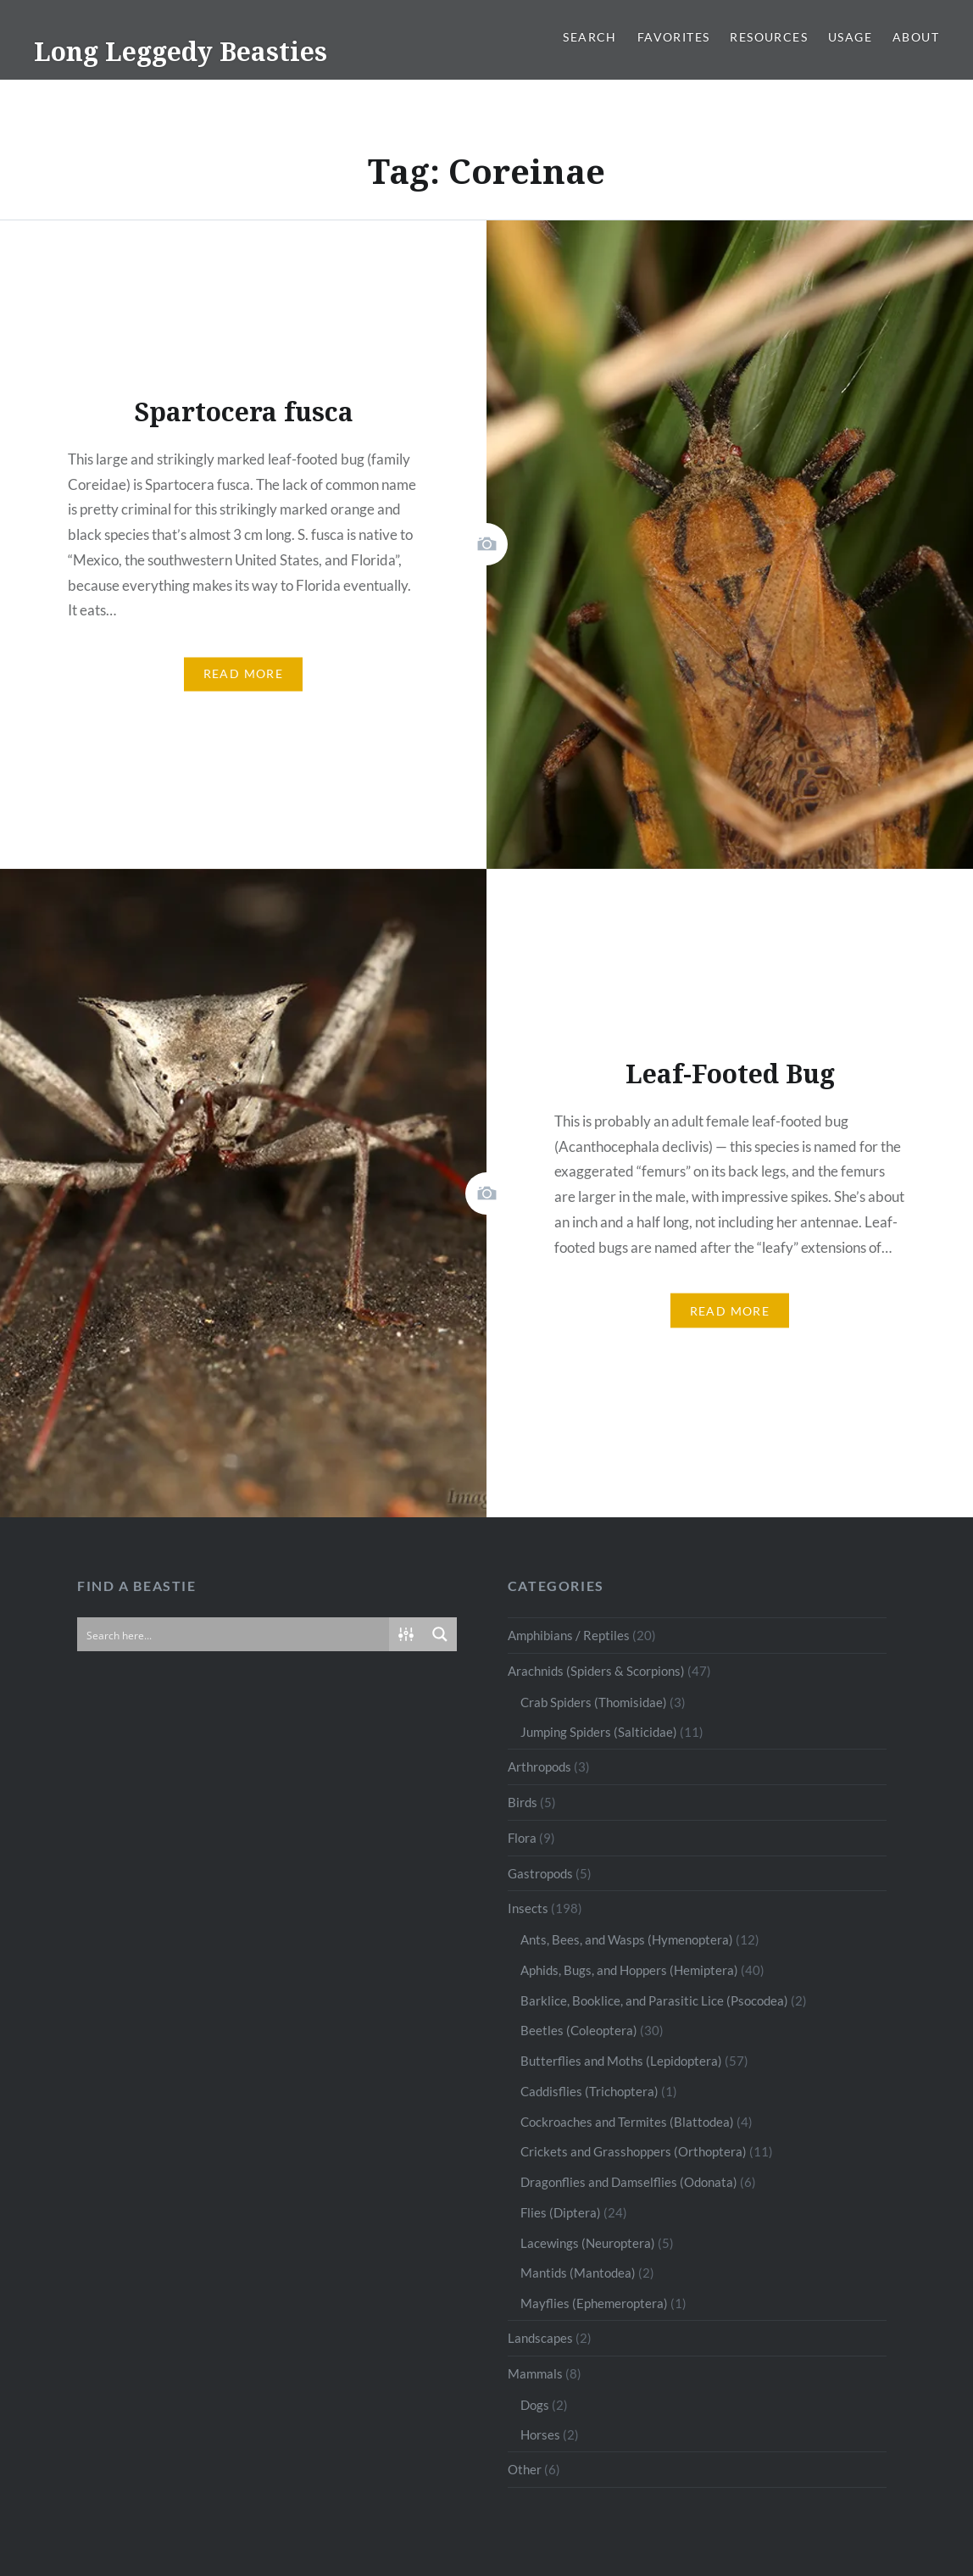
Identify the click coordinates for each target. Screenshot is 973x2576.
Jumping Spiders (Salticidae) (598, 1731)
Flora (522, 1837)
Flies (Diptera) (560, 2212)
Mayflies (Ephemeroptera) (594, 2303)
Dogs (534, 2404)
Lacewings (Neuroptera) (587, 2243)
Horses (540, 2434)
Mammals (535, 2373)
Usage (850, 37)
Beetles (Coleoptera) (578, 2030)
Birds (522, 1802)
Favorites (673, 37)
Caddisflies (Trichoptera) (589, 2091)
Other (525, 2469)
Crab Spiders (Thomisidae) (593, 1702)
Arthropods (539, 1766)
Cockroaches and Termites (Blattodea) (627, 2121)
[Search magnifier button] (440, 1634)
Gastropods (540, 1873)
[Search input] (233, 1634)
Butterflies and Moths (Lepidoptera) (621, 2060)
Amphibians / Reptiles (569, 1635)
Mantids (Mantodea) (578, 2272)
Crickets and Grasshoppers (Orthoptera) (633, 2151)
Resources (769, 37)
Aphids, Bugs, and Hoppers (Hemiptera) (629, 1970)
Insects (528, 1908)
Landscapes (540, 2337)
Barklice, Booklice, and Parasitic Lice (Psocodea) (654, 2000)
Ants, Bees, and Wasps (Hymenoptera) (626, 1939)
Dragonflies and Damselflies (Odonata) (628, 2181)
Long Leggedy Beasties (180, 51)
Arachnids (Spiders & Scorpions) (596, 1670)
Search (589, 37)
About (915, 37)
